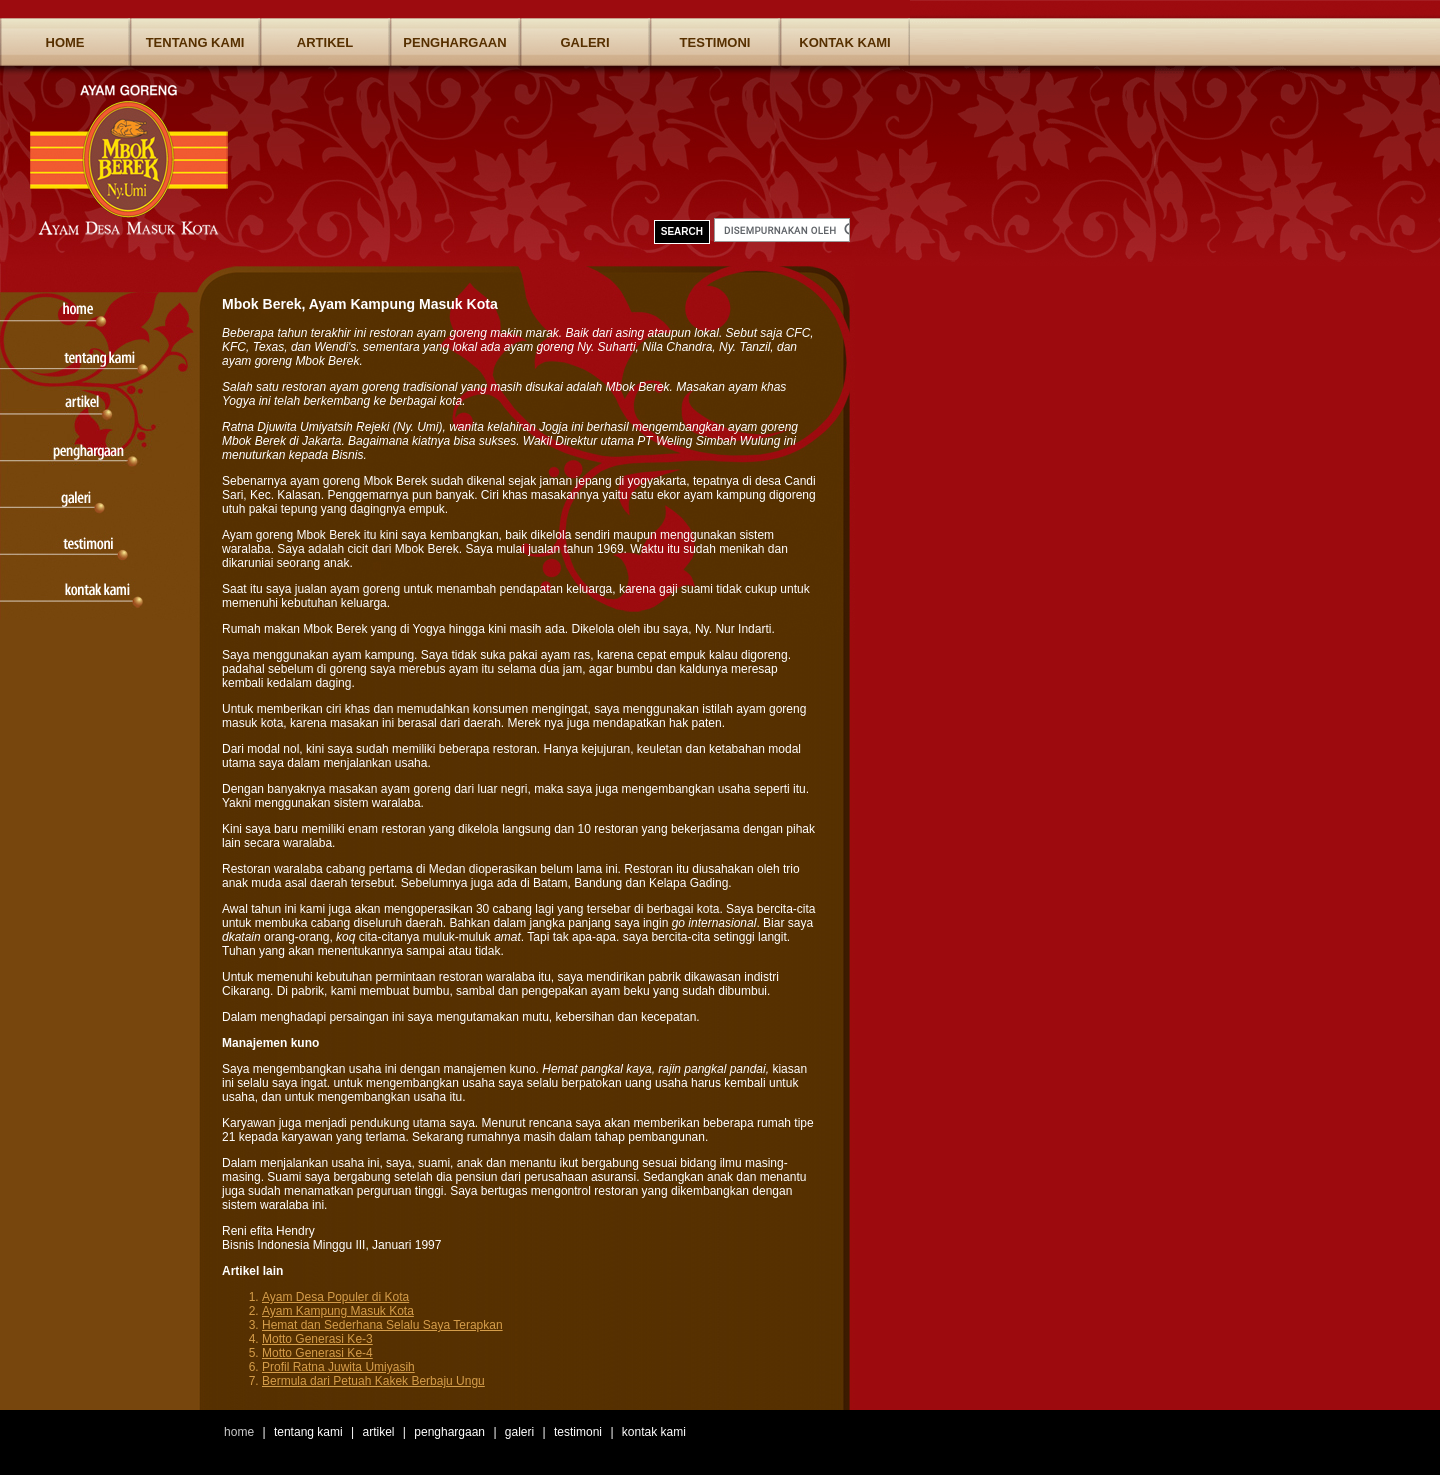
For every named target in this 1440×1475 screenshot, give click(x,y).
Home (65, 42)
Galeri (584, 42)
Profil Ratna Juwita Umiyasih (338, 1367)
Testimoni (715, 42)
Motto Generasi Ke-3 (317, 1339)
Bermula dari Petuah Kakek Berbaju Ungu (373, 1381)
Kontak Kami (844, 42)
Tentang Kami (195, 42)
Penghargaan (454, 42)
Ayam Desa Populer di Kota (335, 1297)
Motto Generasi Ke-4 (317, 1353)
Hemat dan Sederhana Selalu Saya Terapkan (382, 1325)
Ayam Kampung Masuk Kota (338, 1311)
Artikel (325, 42)
